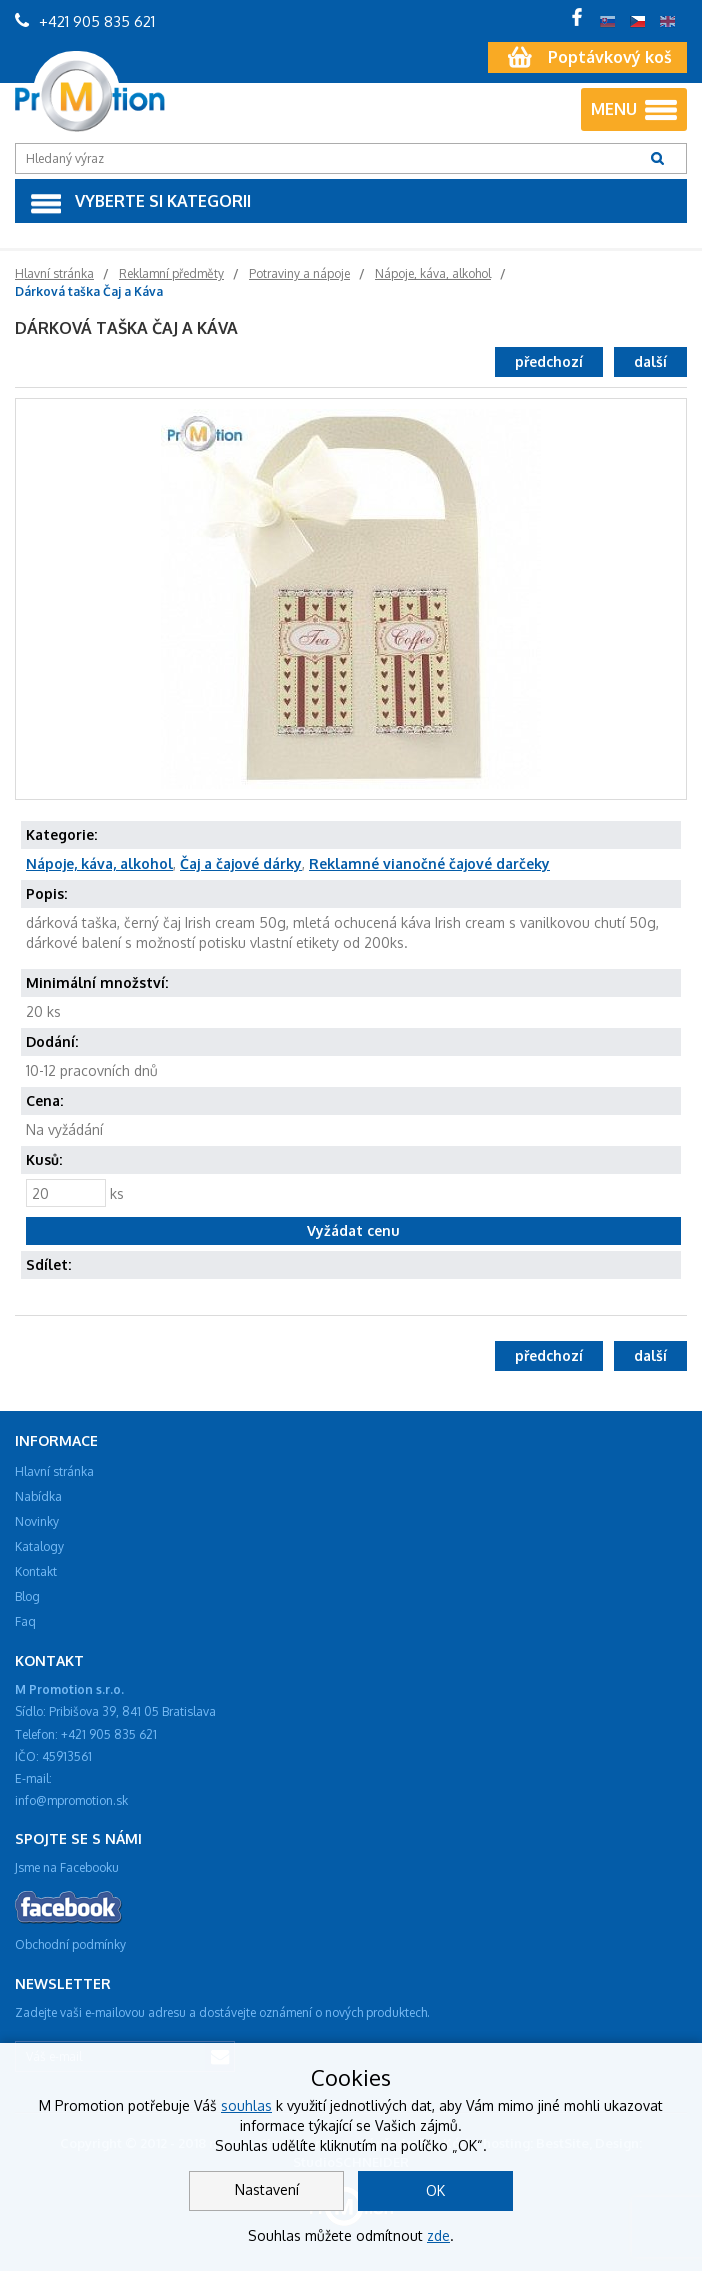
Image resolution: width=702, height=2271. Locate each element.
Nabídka (38, 1496)
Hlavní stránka (54, 1471)
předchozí (549, 361)
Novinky (37, 1521)
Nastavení (267, 2189)
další (650, 361)
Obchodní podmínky (70, 1944)
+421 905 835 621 (85, 21)
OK (435, 2190)
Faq (25, 1621)
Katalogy (39, 1546)
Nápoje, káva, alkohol (99, 863)
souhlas (246, 2105)
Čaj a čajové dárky (241, 863)
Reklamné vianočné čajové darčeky (429, 863)
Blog (27, 1596)
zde (438, 2235)
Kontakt (36, 1571)
